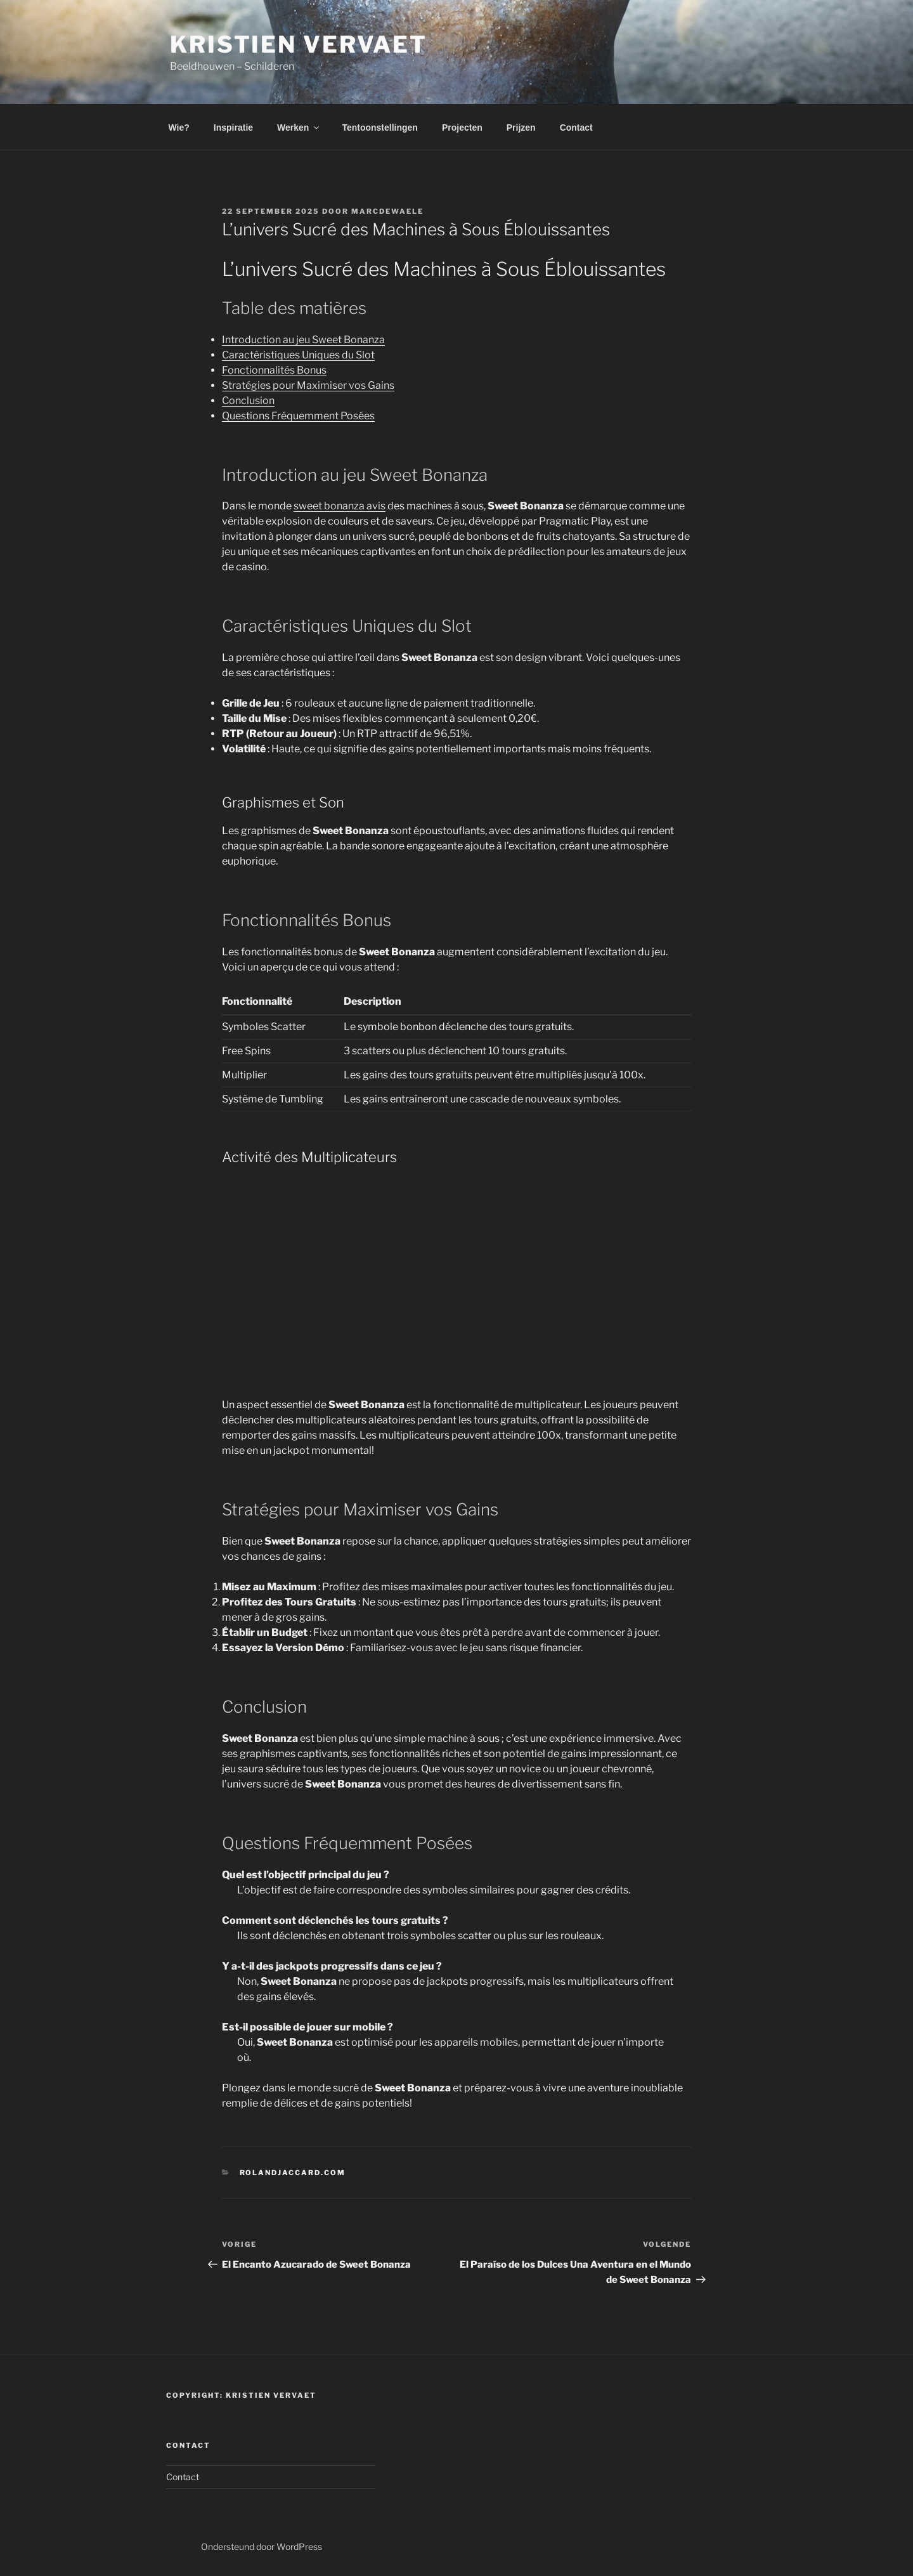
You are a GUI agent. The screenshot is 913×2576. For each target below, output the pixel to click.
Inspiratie (233, 127)
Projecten (462, 127)
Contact (576, 127)
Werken (299, 127)
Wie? (179, 127)
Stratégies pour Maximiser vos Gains (308, 385)
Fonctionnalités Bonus (274, 370)
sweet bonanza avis (339, 506)
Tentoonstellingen (380, 127)
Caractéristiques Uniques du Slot (298, 355)
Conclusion (248, 401)
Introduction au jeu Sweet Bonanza (303, 340)
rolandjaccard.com (293, 2172)
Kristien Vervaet (298, 44)
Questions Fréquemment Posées (298, 416)
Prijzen (521, 127)
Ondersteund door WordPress (261, 2546)
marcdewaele (387, 211)
